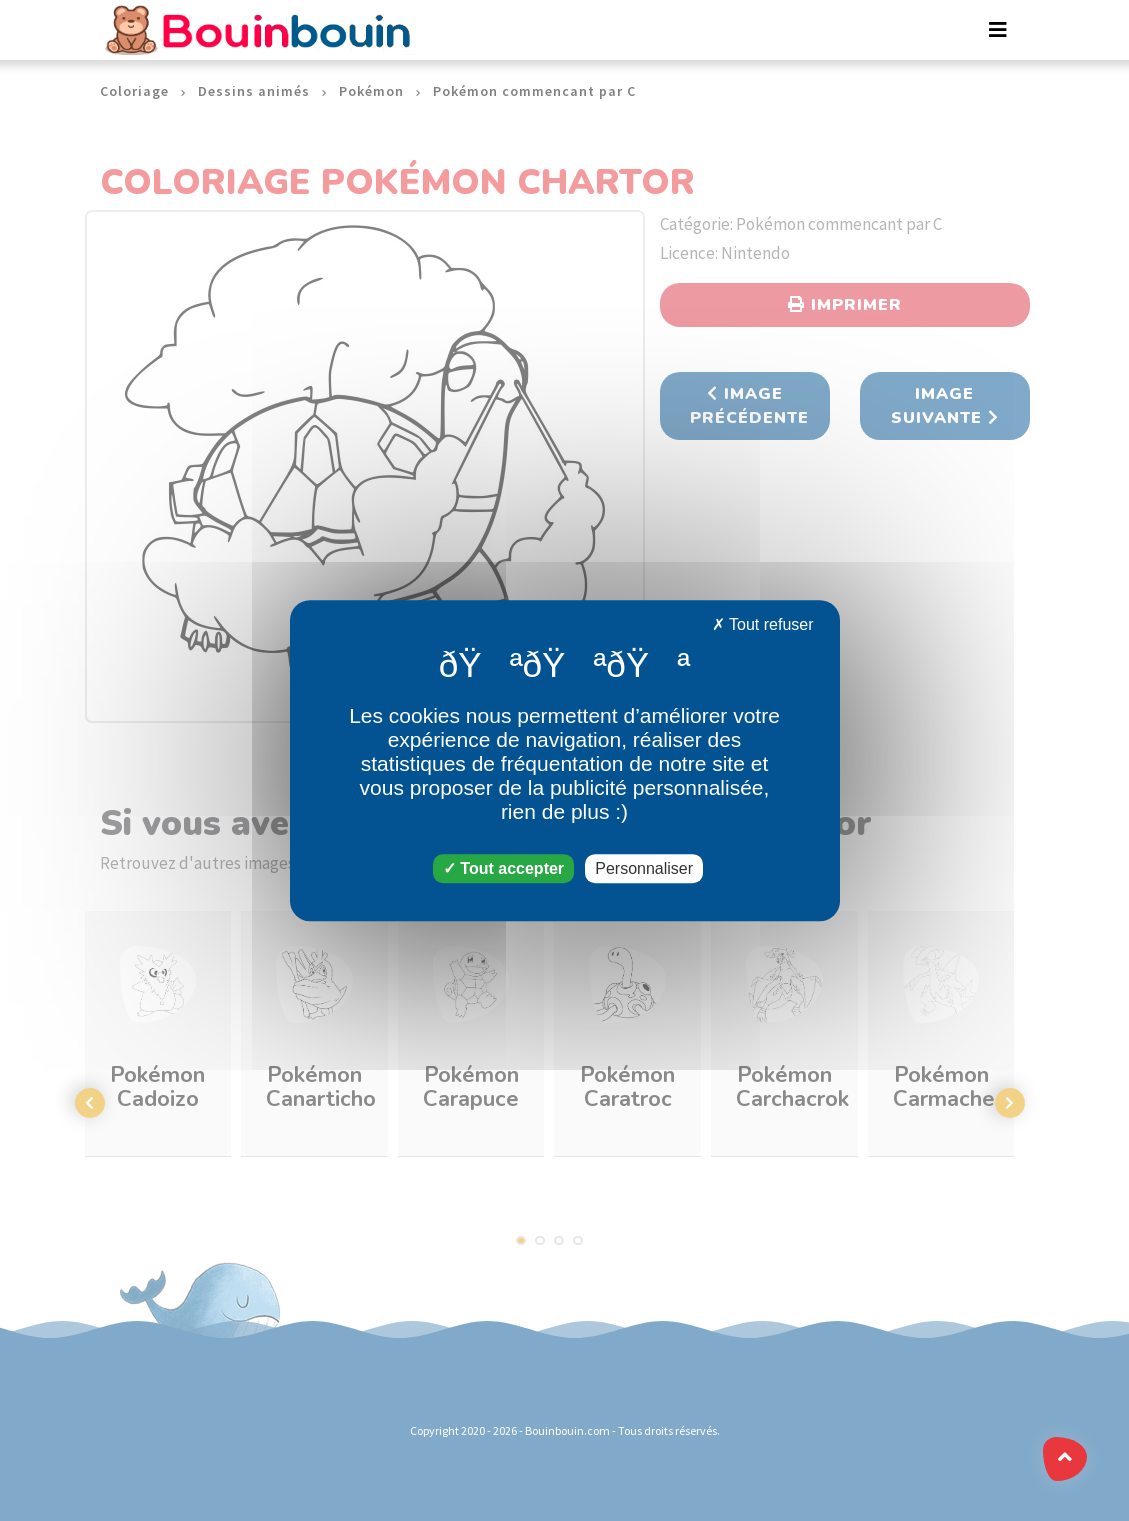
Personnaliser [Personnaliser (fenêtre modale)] (644, 868)
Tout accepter (503, 868)
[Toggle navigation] (998, 30)
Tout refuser (763, 624)
